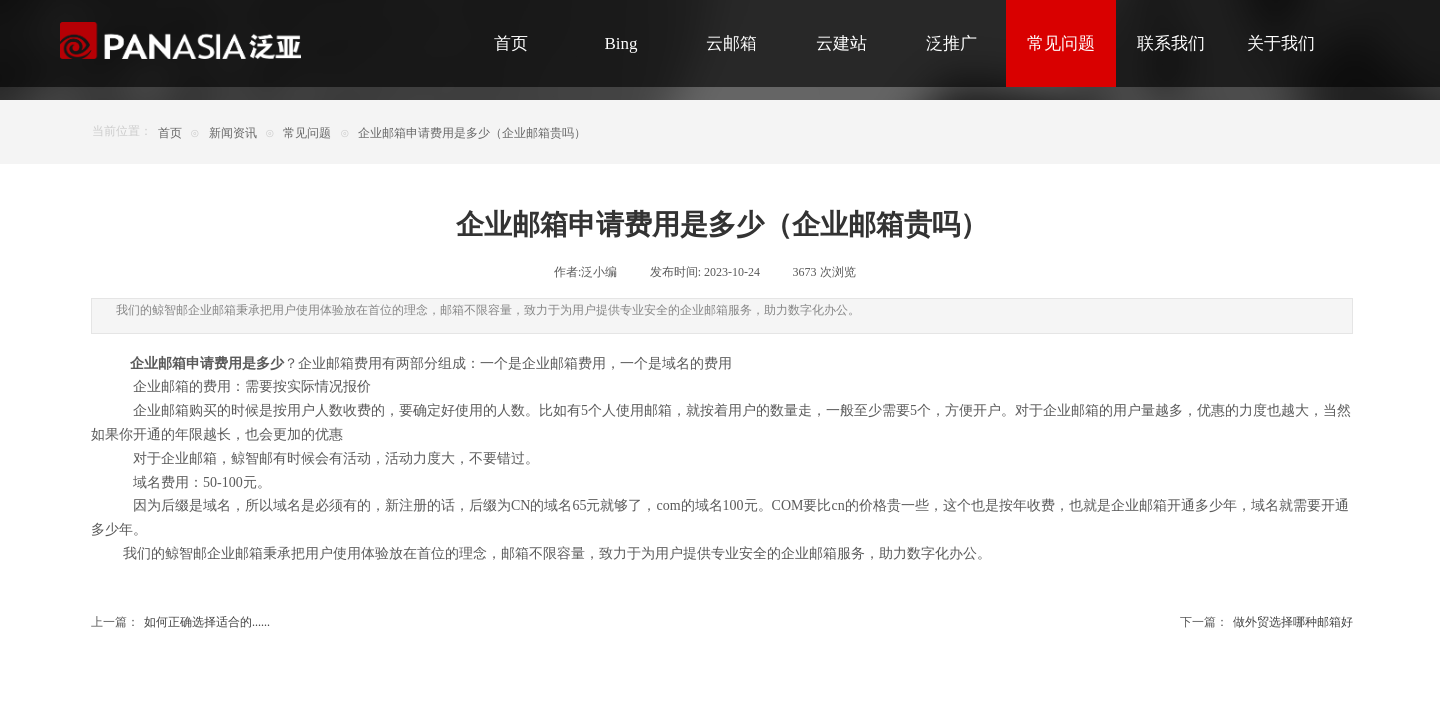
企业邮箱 (235, 553)
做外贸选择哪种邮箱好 (1266, 622)
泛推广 (951, 43)
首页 (511, 43)
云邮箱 (731, 43)
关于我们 (1281, 43)
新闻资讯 (233, 133)
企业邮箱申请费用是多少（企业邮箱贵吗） (472, 133)
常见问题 (1061, 43)
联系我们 (1171, 43)
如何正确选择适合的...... (180, 622)
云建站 (841, 43)
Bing (620, 43)
